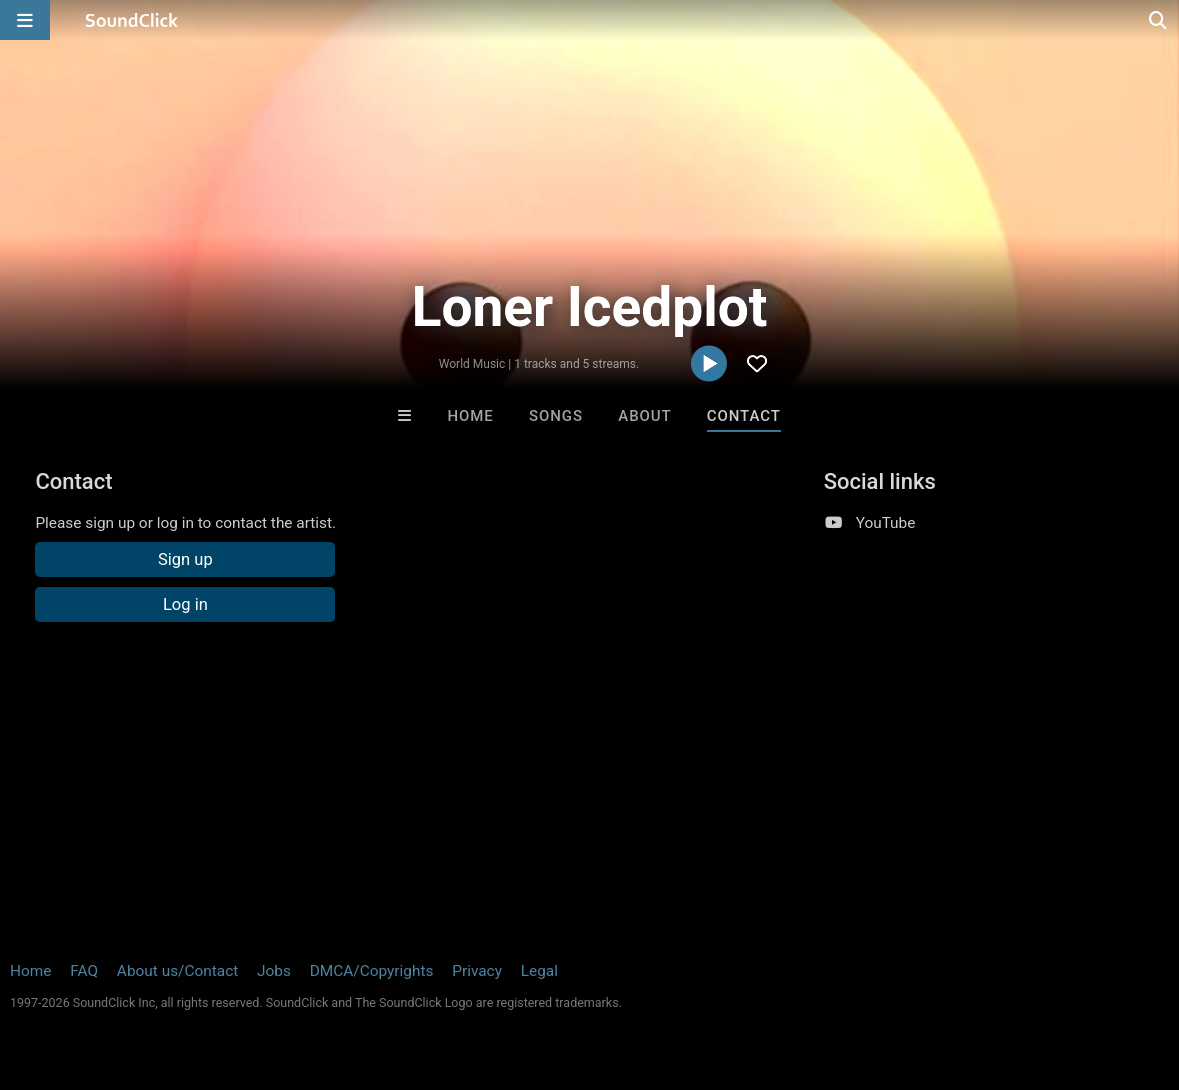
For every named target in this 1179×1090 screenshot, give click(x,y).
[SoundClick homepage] (132, 20)
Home (471, 416)
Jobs (274, 971)
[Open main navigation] (25, 20)
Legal (539, 971)
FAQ (84, 971)
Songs (556, 416)
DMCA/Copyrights (372, 971)
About (644, 416)
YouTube (886, 523)
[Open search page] (1159, 20)
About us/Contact (177, 971)
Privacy (477, 971)
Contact (744, 416)
